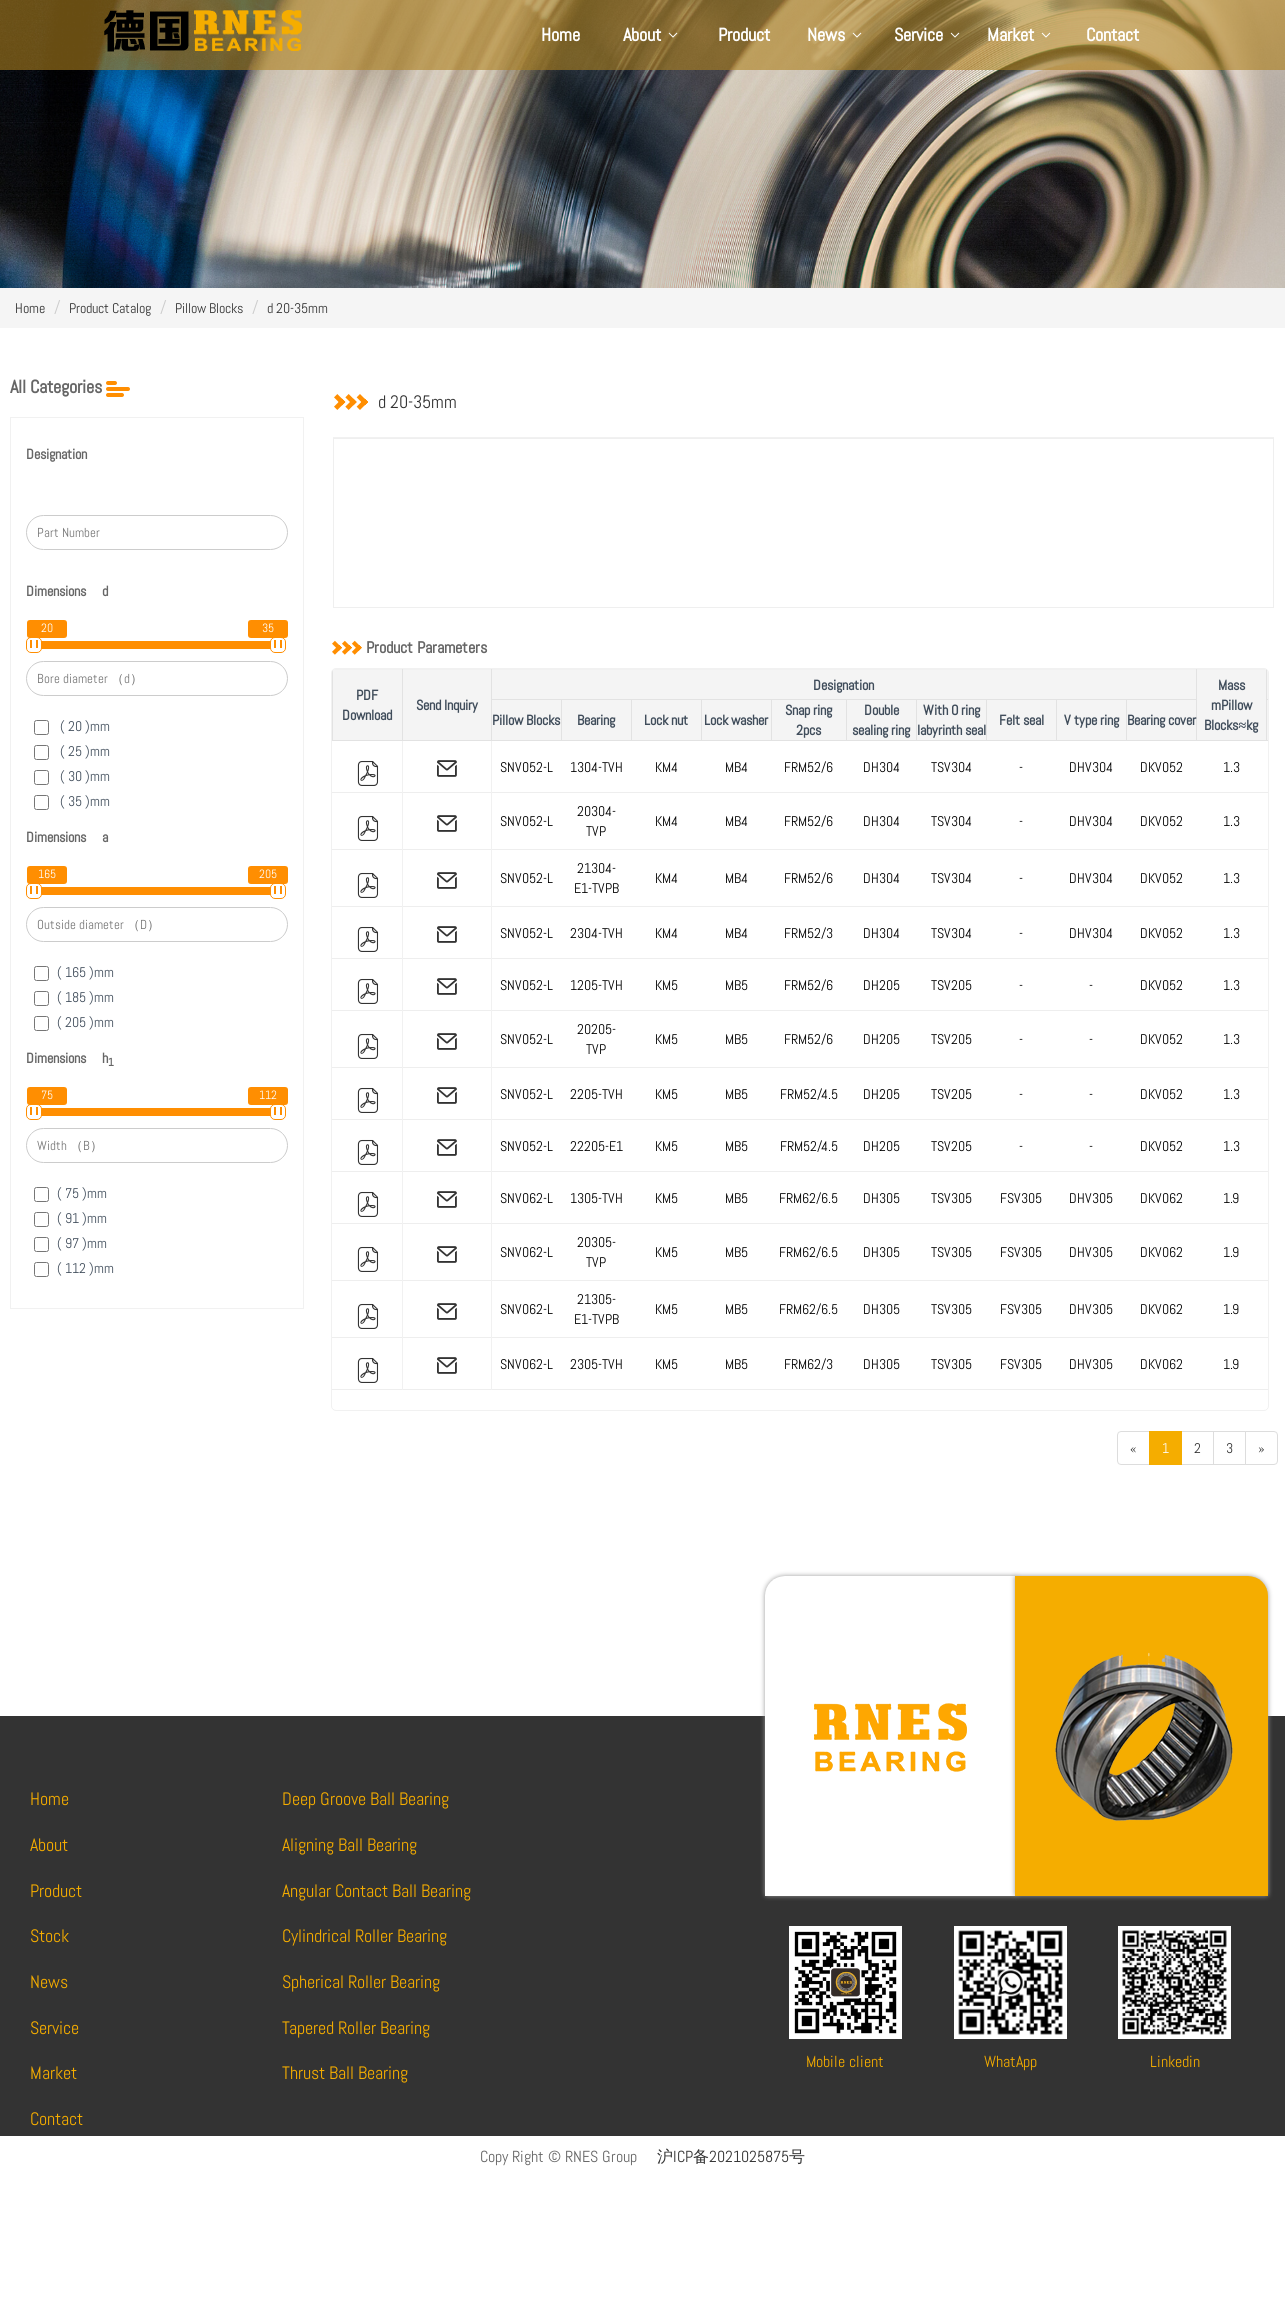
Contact (1112, 34)
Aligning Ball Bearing (349, 1844)
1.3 (1231, 767)
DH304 (881, 767)
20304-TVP (596, 821)
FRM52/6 (808, 767)
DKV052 (1161, 767)
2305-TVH (596, 1364)
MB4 (736, 767)
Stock (49, 1935)
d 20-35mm (297, 308)
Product (744, 34)
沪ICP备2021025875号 (731, 2156)
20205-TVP (596, 1039)
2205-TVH (596, 1094)
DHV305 (1091, 1198)
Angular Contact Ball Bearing (376, 1890)
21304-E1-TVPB (596, 878)
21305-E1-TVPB (596, 1309)
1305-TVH (596, 1198)
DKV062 (1161, 1198)
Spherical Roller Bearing (361, 1981)
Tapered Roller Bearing (356, 2027)
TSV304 (951, 767)
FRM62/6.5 (808, 1198)
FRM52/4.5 (809, 1094)
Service (928, 34)
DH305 (881, 1198)
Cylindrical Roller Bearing (364, 1935)
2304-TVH (596, 933)
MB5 (736, 985)
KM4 (666, 767)
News (836, 34)
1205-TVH (596, 985)
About (652, 34)
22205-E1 (596, 1146)
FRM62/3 (808, 1364)
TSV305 (951, 1198)
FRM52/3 (808, 933)
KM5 (666, 985)
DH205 (881, 985)
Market (1020, 34)
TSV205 (951, 985)
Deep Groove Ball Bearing (365, 1798)
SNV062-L (526, 1198)
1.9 (1231, 1198)
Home (560, 34)
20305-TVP (596, 1252)
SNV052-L (526, 767)
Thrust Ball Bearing (345, 2072)
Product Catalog (110, 308)
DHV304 (1091, 767)
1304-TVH (596, 767)
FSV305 (1021, 1198)
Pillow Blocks (209, 308)
